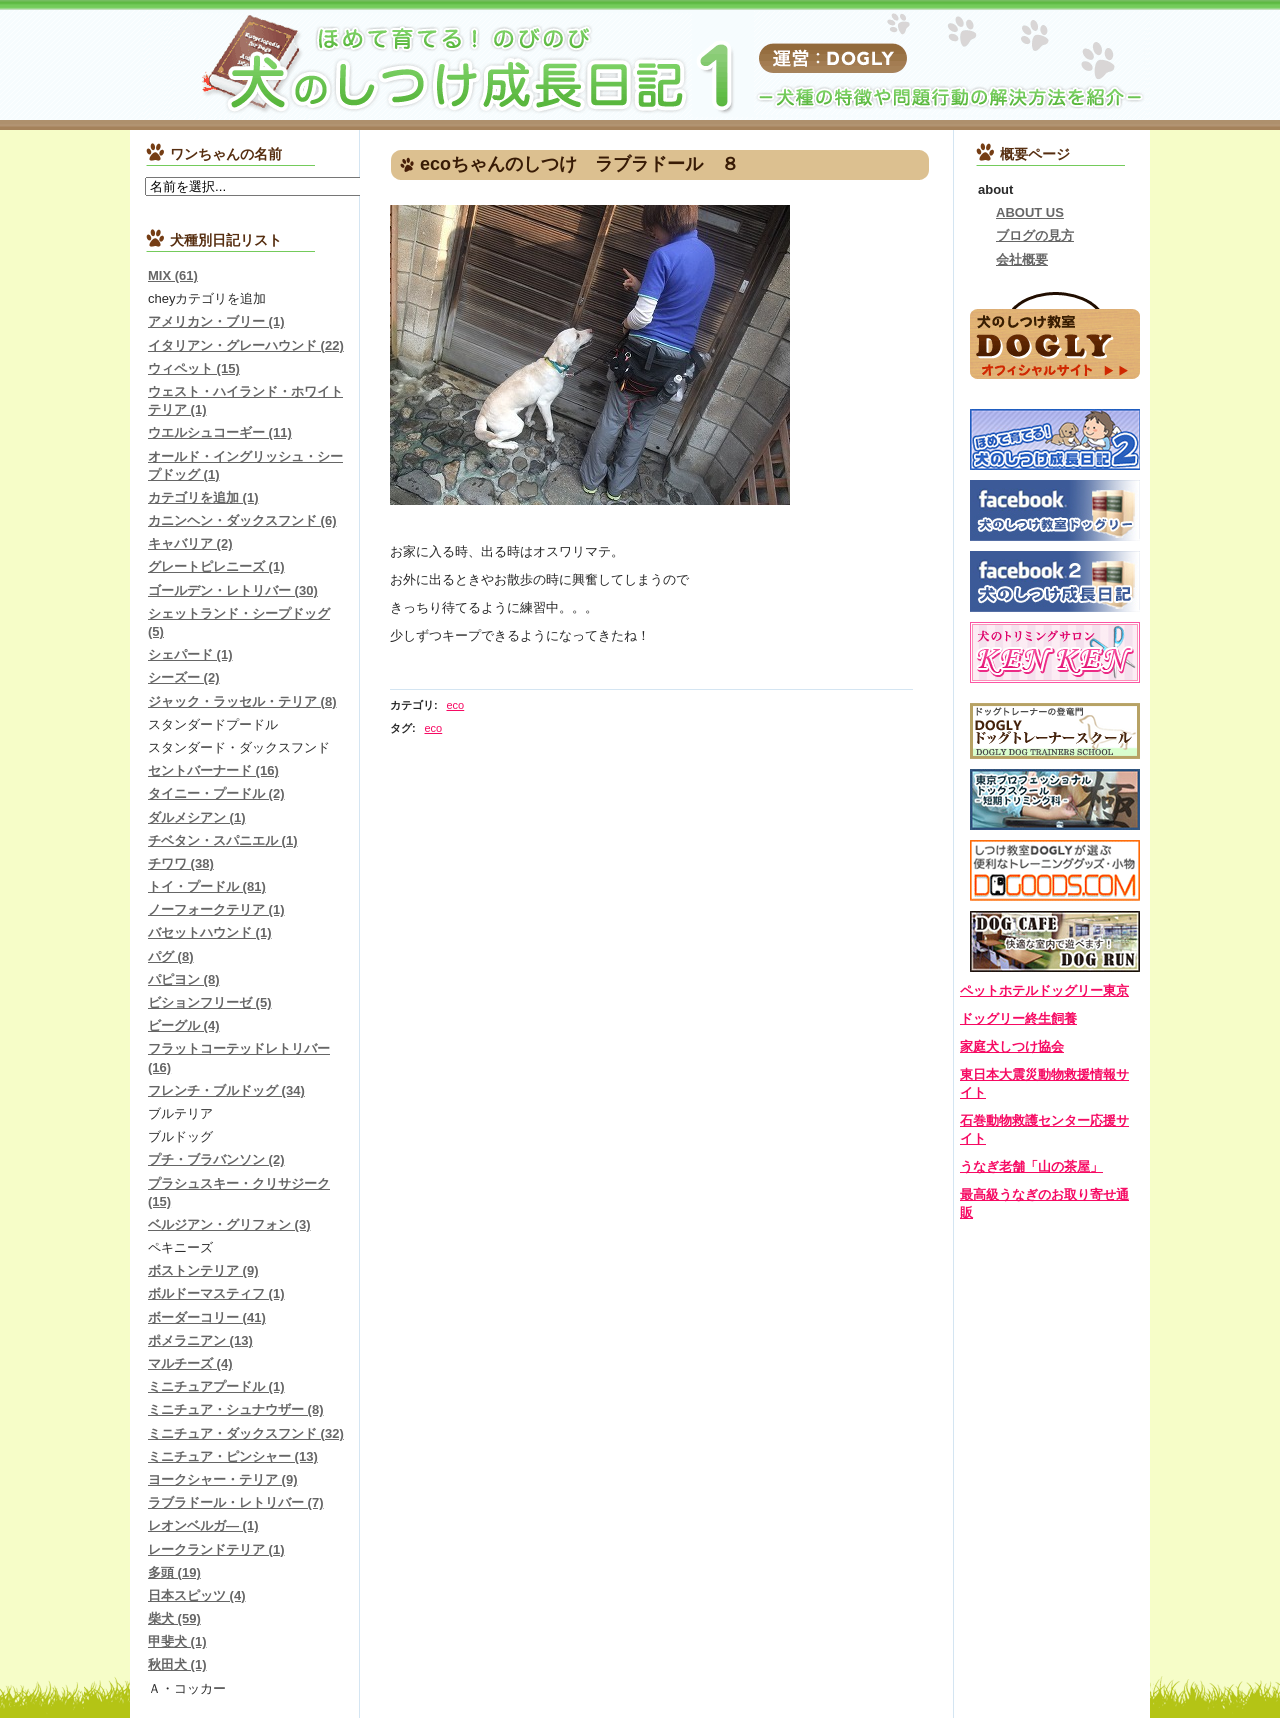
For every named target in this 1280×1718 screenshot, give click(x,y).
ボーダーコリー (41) (207, 1317)
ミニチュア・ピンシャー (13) (233, 1456)
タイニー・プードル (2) (216, 793)
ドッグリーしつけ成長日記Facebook (1055, 581)
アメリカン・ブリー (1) (216, 321)
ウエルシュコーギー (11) (220, 432)
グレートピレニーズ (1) (216, 566)
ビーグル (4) (184, 1025)
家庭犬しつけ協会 (1012, 1046)
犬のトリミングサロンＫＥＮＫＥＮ (1055, 652)
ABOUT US (1030, 212)
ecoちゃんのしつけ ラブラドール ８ (579, 164)
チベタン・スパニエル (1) (223, 840)
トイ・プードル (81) (207, 886)
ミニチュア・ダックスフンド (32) (246, 1433)
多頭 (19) (174, 1572)
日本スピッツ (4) (197, 1595)
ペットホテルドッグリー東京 (1044, 990)
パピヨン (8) (184, 979)
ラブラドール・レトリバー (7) (236, 1502)
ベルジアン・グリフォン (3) (229, 1224)
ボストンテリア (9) (203, 1270)
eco (455, 705)
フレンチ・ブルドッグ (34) (226, 1090)
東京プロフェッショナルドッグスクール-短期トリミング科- (1055, 799)
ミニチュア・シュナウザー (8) (236, 1409)
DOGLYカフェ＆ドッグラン (1055, 941)
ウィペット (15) (194, 368)
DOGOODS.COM (1055, 870)
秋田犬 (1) (177, 1664)
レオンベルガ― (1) (203, 1525)
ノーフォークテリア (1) (216, 909)
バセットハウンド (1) (210, 932)
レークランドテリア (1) (216, 1549)
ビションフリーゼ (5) (210, 1002)
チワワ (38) (181, 863)
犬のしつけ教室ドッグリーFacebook (1055, 510)
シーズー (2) (184, 677)
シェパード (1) (190, 654)
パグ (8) (171, 956)
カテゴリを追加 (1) (203, 497)
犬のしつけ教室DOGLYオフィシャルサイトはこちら (1055, 334)
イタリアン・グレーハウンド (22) (246, 345)
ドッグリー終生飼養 (1018, 1018)
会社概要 (1022, 259)
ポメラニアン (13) (200, 1340)
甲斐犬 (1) (177, 1641)
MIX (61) (173, 275)
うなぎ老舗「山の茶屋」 (1031, 1166)
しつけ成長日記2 (1055, 439)
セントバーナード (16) (213, 770)
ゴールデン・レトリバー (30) (233, 590)
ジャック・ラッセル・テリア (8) (242, 701)
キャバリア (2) (190, 543)
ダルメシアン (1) (197, 817)
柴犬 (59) (174, 1618)
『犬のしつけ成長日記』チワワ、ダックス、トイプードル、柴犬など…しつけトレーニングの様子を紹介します (380, 65)
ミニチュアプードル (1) (216, 1386)
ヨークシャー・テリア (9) (223, 1479)
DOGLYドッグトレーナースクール (1055, 731)
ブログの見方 (1035, 235)
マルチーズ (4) (190, 1363)
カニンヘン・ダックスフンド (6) (242, 520)
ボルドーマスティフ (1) (216, 1293)
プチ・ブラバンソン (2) (216, 1159)
